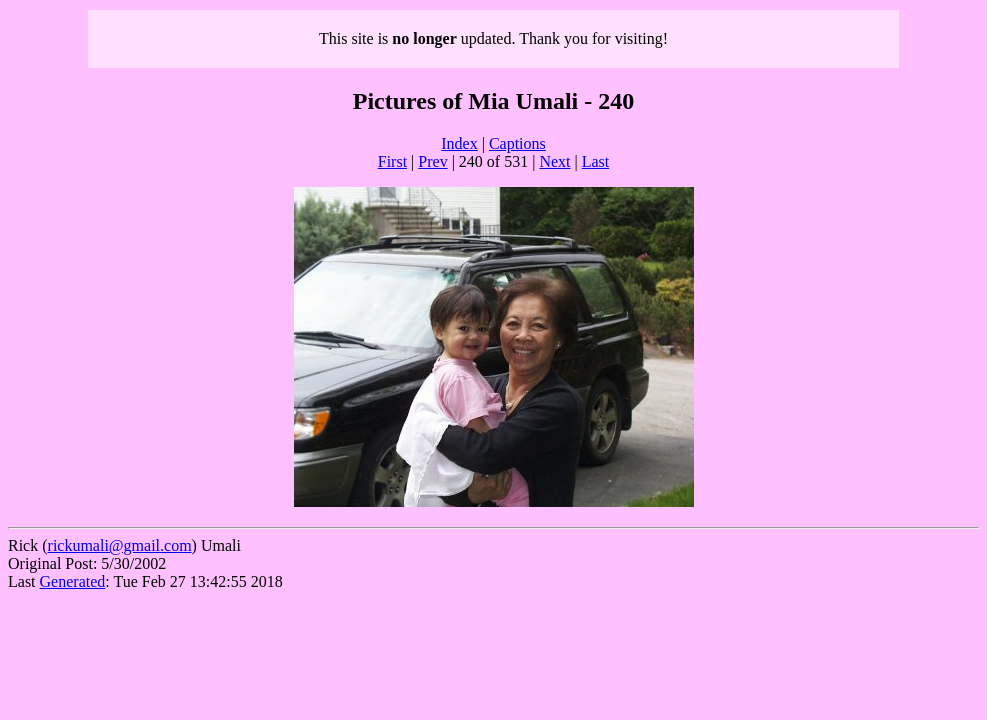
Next (554, 161)
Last (596, 161)
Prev (432, 161)
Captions (517, 143)
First (392, 161)
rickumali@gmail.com (120, 545)
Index (459, 143)
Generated (73, 581)
